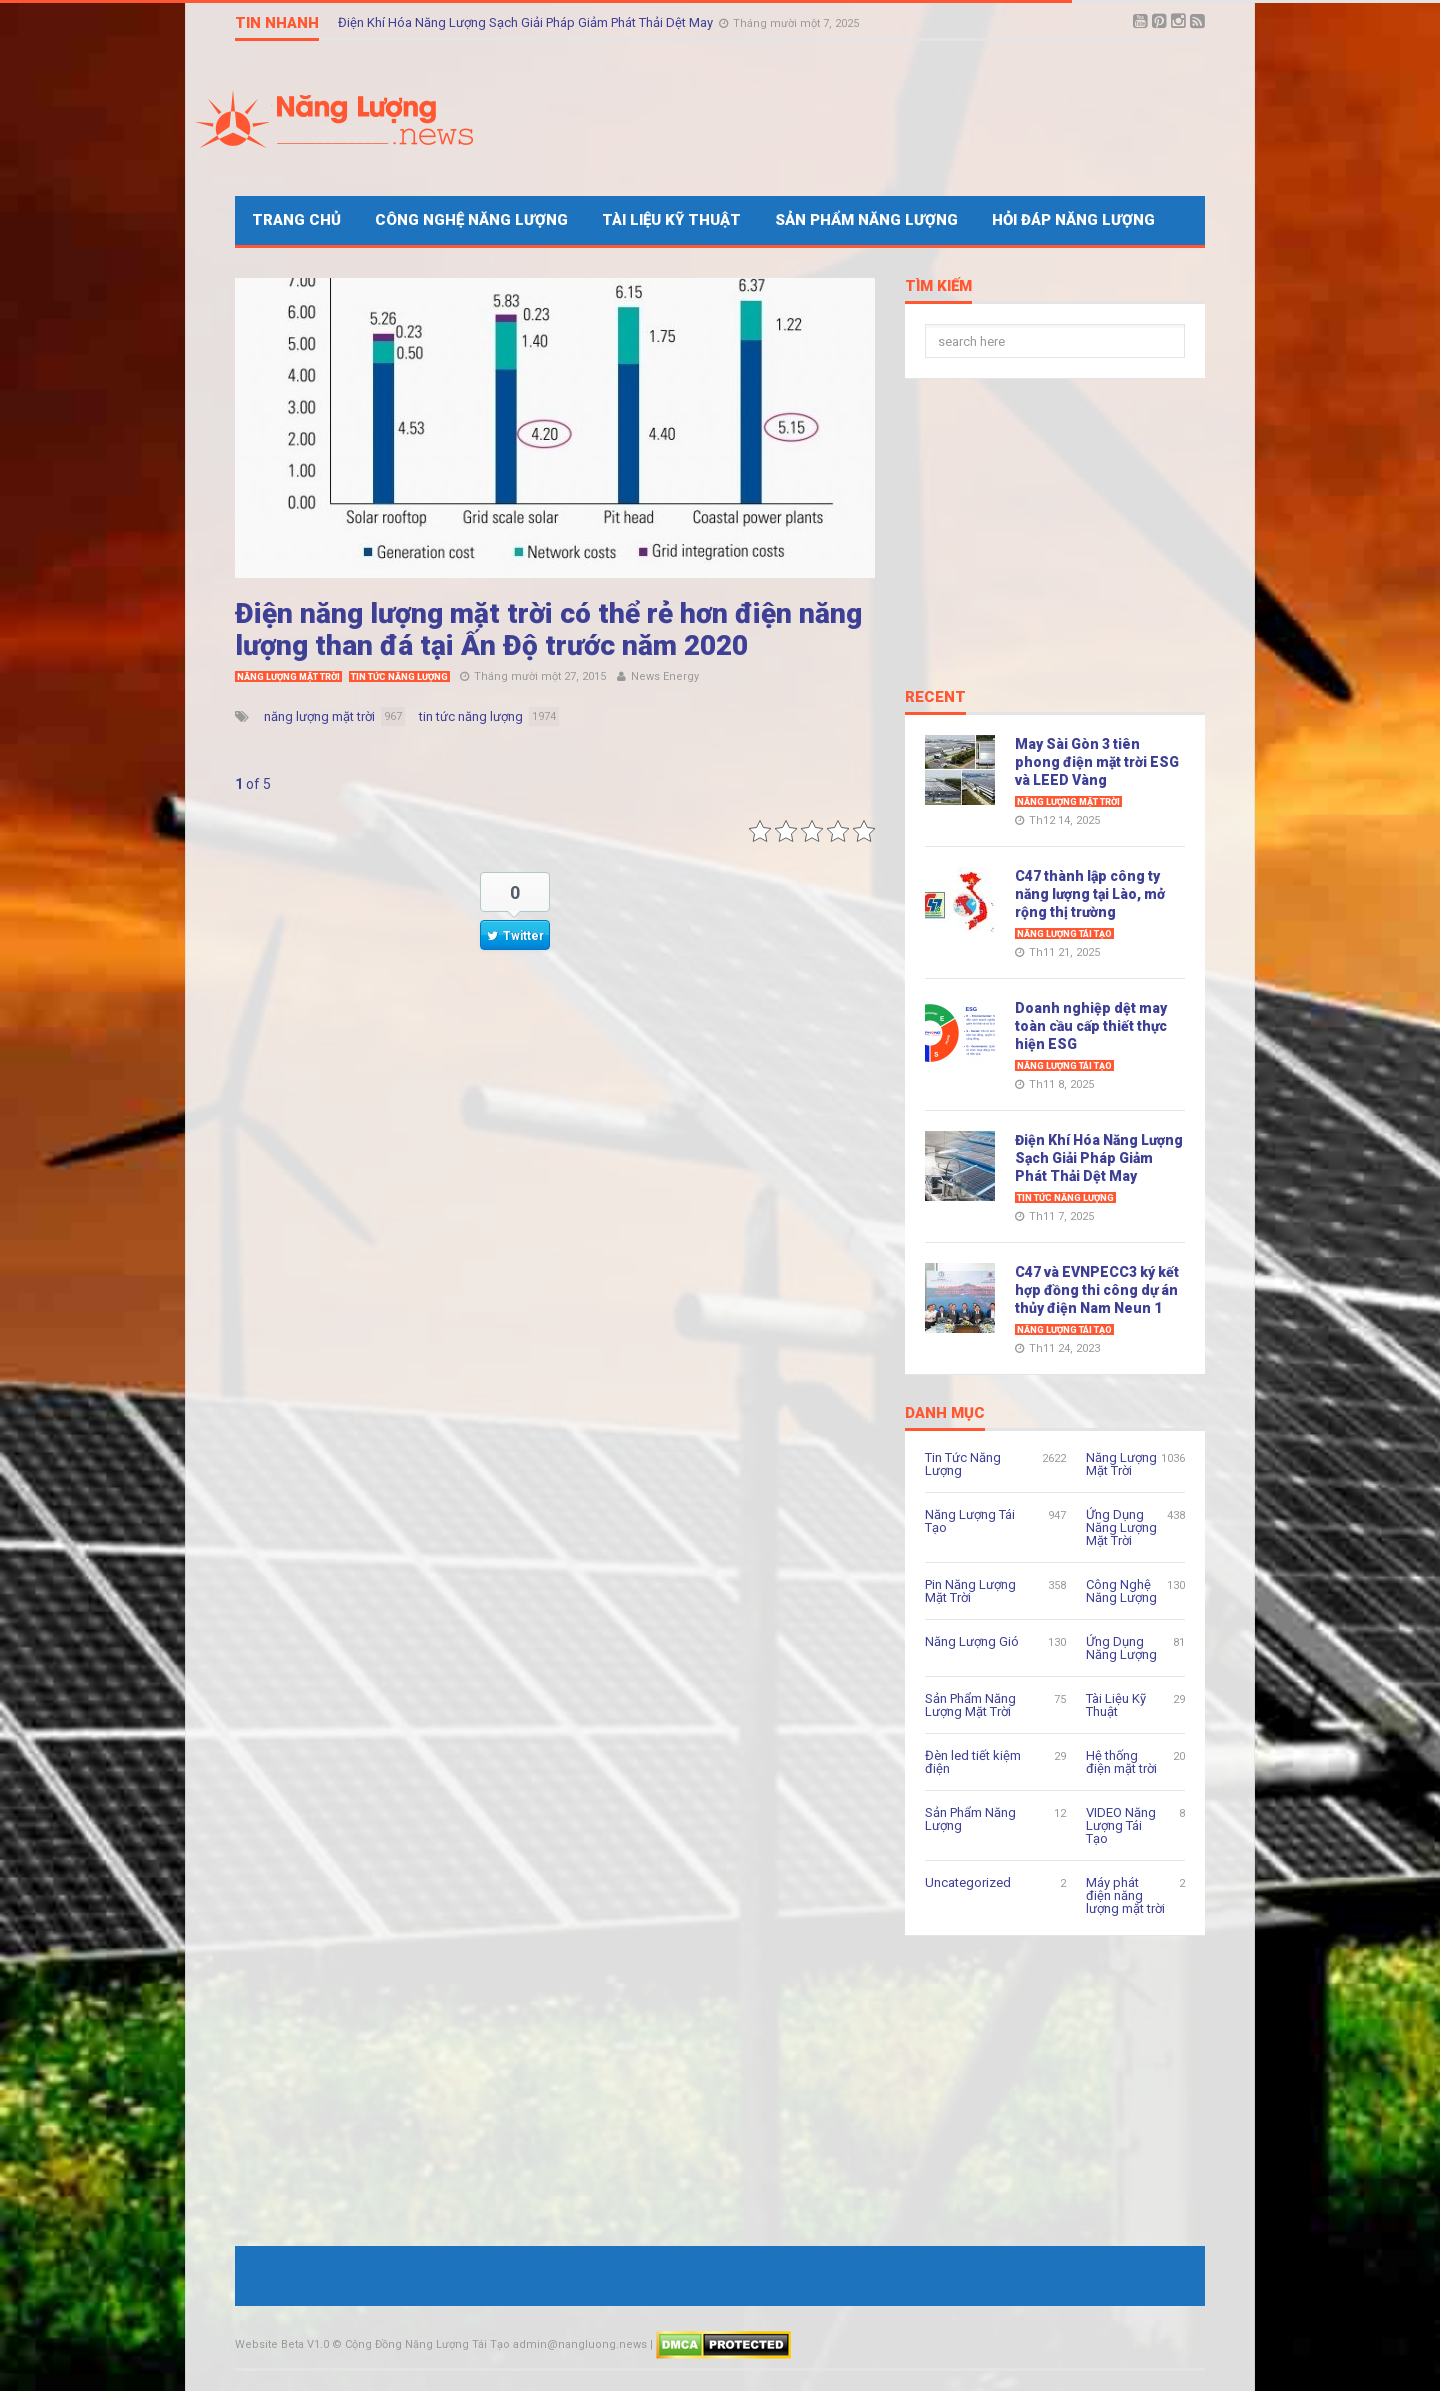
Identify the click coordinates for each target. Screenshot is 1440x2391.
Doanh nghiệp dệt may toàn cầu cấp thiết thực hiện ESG (1091, 1026)
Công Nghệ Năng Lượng (471, 220)
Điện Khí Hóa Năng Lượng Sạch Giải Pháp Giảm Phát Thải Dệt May (527, 22)
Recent (935, 698)
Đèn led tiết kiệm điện (973, 1762)
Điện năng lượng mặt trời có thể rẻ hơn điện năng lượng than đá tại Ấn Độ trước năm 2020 (548, 629)
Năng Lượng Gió (972, 1641)
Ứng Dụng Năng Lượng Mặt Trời (1121, 1527)
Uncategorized (968, 1882)
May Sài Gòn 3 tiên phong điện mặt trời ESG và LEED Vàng (1097, 762)
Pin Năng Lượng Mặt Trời (970, 1591)
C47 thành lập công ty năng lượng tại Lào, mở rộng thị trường (1090, 894)
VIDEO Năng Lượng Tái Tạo (1121, 1825)
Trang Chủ (296, 220)
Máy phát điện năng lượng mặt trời (1125, 1895)
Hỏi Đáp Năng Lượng (1073, 220)
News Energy (665, 676)
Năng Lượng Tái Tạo (1064, 934)
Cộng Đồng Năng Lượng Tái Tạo (427, 2344)
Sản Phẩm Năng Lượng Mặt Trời (970, 1705)
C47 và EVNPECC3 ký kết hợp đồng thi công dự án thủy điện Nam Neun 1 (1097, 1290)
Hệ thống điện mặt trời (1121, 1762)
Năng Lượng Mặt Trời (288, 677)
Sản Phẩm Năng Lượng (866, 220)
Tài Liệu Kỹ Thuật (671, 220)
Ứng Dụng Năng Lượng (1121, 1648)
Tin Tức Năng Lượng (399, 677)
